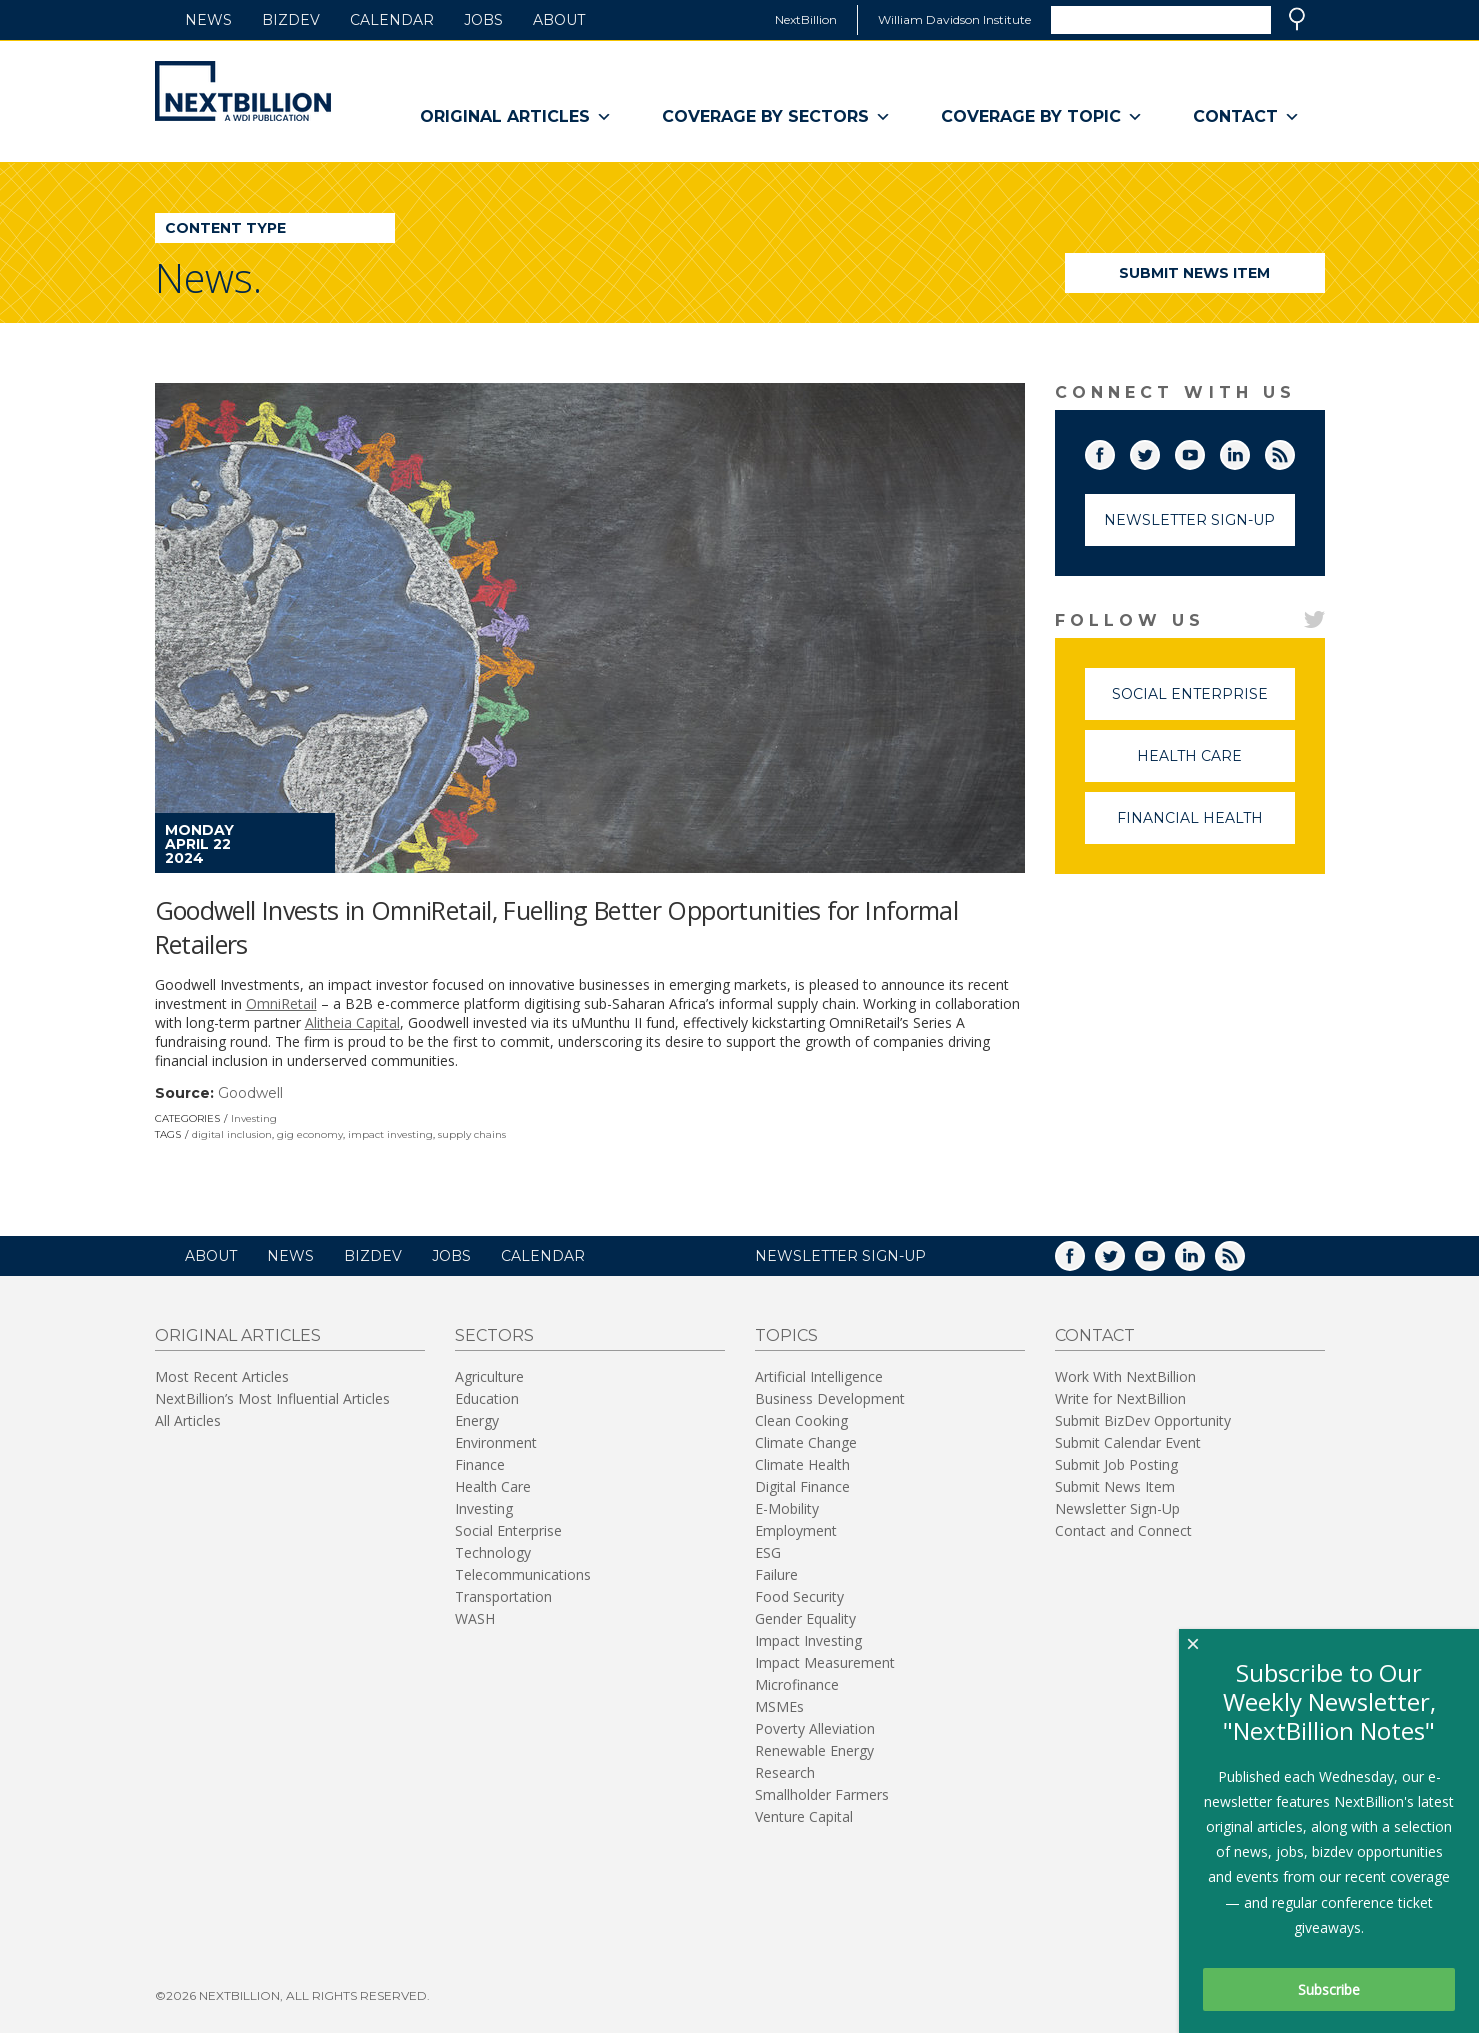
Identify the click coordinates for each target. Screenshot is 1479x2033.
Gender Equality (805, 1618)
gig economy (310, 1134)
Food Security (799, 1596)
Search (1297, 19)
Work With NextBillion (1125, 1376)
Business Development (830, 1398)
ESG (768, 1552)
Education (487, 1398)
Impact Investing (808, 1640)
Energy (477, 1420)
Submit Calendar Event (1128, 1442)
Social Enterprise (1203, 702)
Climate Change (806, 1442)
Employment (796, 1530)
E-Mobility (787, 1508)
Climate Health (802, 1464)
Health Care (1216, 764)
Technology (493, 1552)
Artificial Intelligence (819, 1376)
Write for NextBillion (1120, 1398)
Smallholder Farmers (822, 1794)
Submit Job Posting (1116, 1464)
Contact (1246, 117)
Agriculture (489, 1376)
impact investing (390, 1134)
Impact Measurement (825, 1662)
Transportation (503, 1596)
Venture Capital (804, 1816)
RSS (1294, 451)
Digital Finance (802, 1486)
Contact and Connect (1123, 1530)
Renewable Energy (814, 1750)
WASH (475, 1618)
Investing (254, 1118)
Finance (480, 1464)
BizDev (291, 20)
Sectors (494, 1335)
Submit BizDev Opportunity (1143, 1420)
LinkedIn (1249, 451)
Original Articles (516, 117)
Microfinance (797, 1684)
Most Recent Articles (222, 1376)
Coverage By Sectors (776, 117)
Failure (776, 1574)
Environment (496, 1442)
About (559, 20)
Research (785, 1772)
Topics (786, 1335)
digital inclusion (232, 1134)
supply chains (472, 1134)
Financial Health (1206, 826)
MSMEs (779, 1706)
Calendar (392, 20)
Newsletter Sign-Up (1189, 520)
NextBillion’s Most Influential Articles (272, 1398)
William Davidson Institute (954, 19)
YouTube (1204, 451)
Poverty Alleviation (815, 1728)
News (208, 20)
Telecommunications (523, 1574)
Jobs (483, 20)
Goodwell (250, 1093)
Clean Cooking (801, 1420)
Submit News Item (1194, 273)
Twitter (1159, 451)
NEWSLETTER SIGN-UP (840, 1256)
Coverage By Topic (1042, 117)
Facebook (1114, 451)
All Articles (188, 1420)
